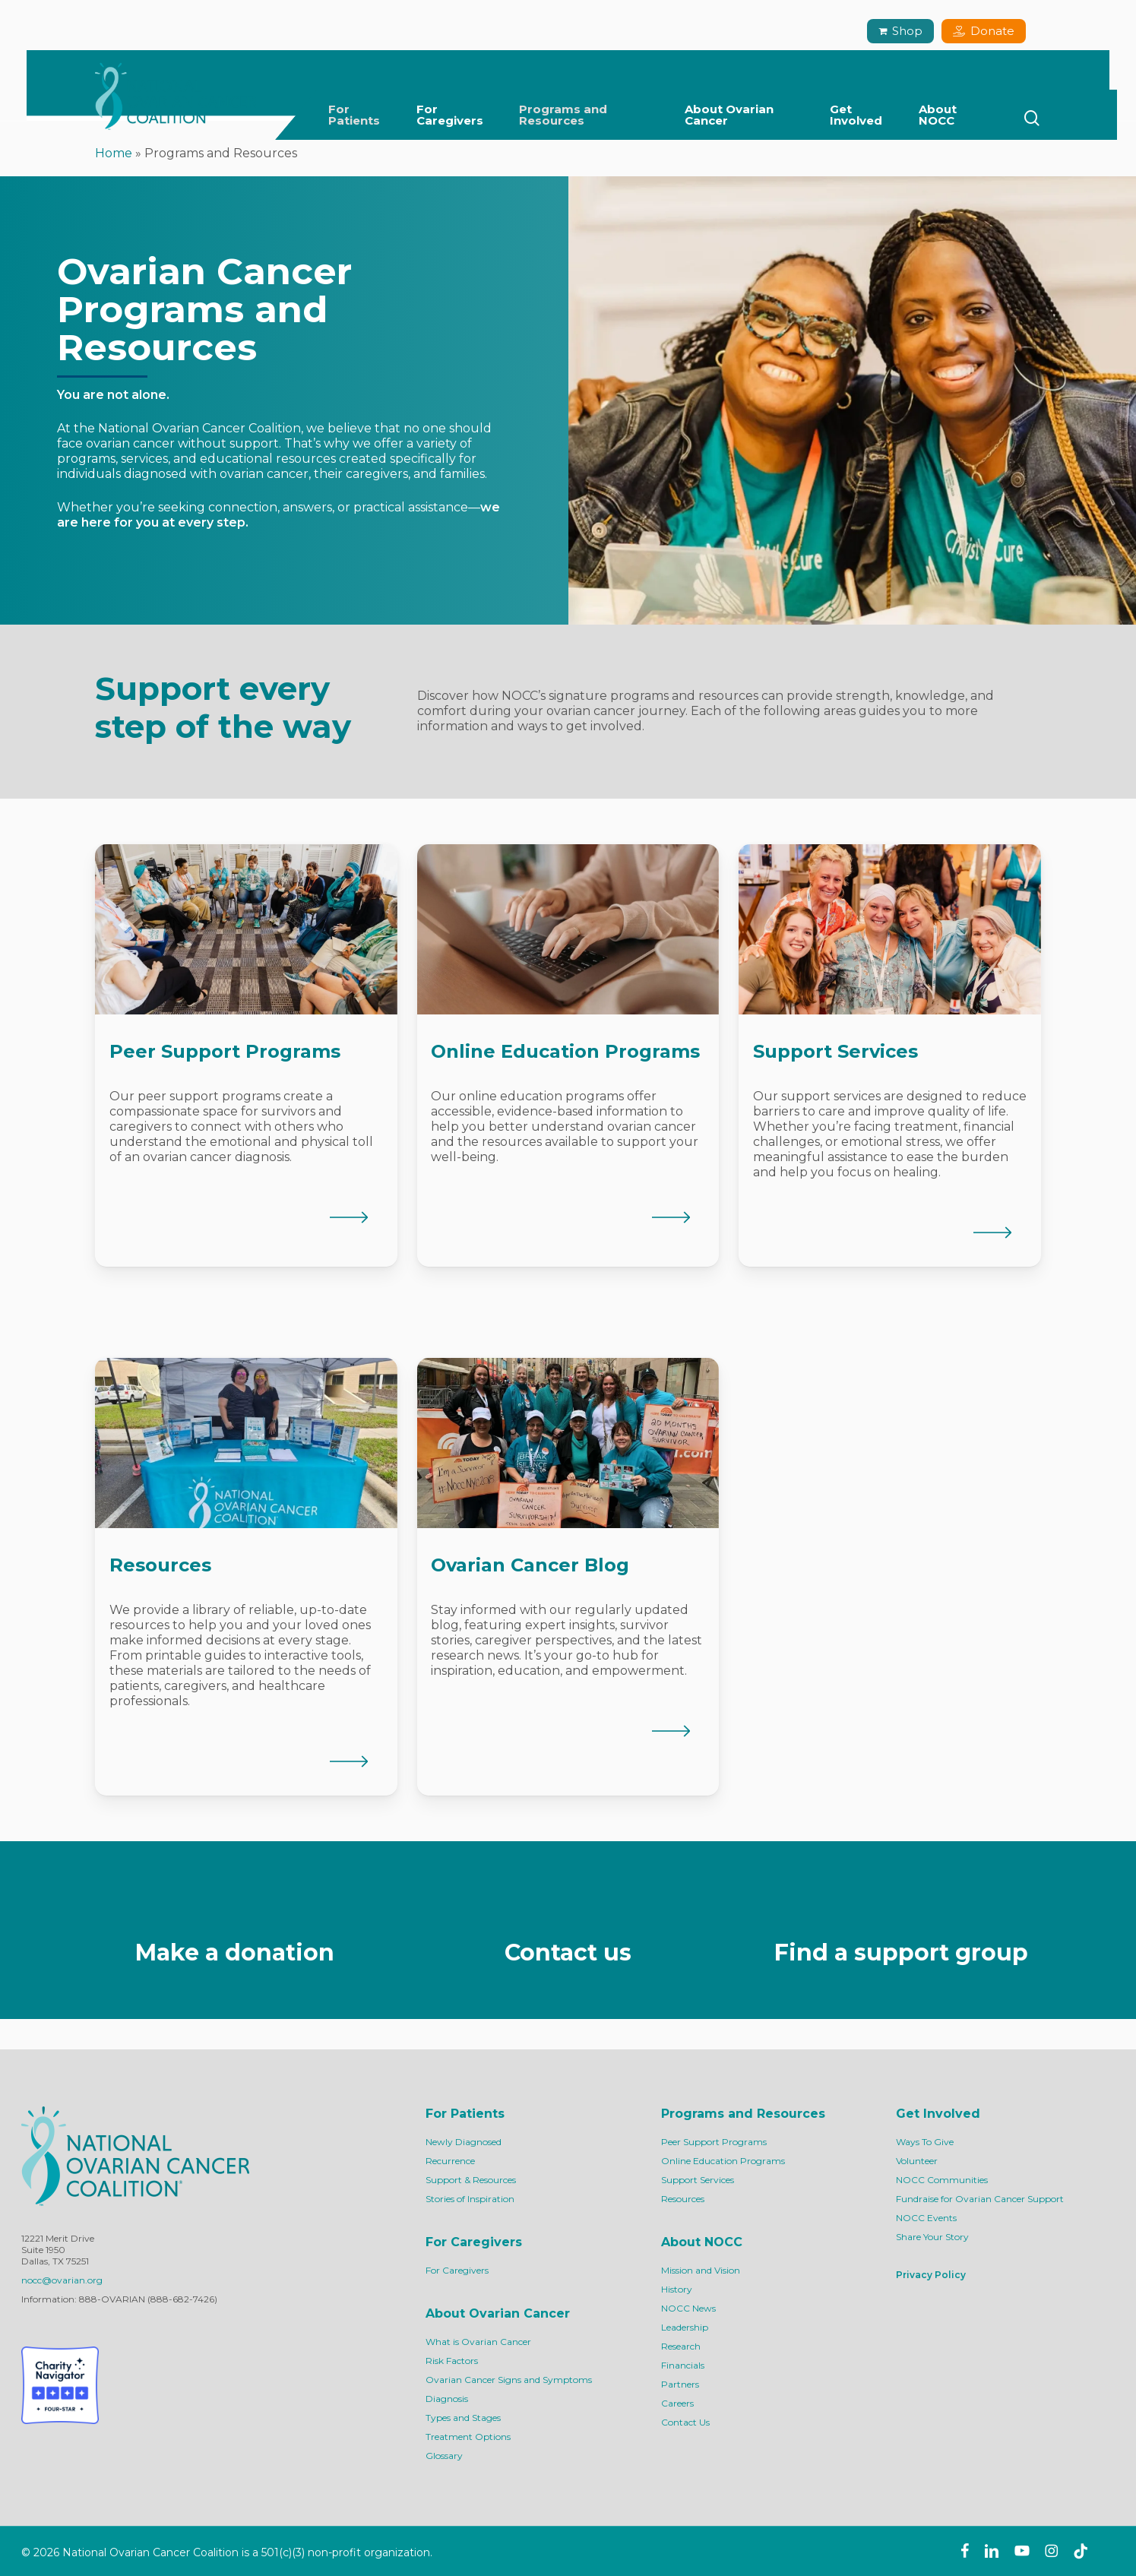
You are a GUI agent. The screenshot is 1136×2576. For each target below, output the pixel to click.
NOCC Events (926, 2217)
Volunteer (917, 2160)
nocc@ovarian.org (62, 2280)
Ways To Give (925, 2141)
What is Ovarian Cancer (478, 2341)
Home (113, 153)
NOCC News (688, 2308)
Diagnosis (447, 2398)
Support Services (697, 2179)
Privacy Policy (931, 2274)
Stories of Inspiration (470, 2198)
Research (681, 2346)
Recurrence (450, 2160)
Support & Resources (471, 2179)
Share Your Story (932, 2236)
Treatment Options (468, 2436)
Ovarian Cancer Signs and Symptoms (509, 2379)
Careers (677, 2403)
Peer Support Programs (714, 2141)
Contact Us (685, 2422)
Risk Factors (452, 2360)
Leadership (684, 2327)
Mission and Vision (700, 2270)
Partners (680, 2384)
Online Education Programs (723, 2160)
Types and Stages (463, 2417)
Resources (682, 2198)
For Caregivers (457, 2270)
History (676, 2289)
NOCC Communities (942, 2179)
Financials (682, 2365)
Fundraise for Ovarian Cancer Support (980, 2198)
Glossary (444, 2455)
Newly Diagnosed (464, 2141)
